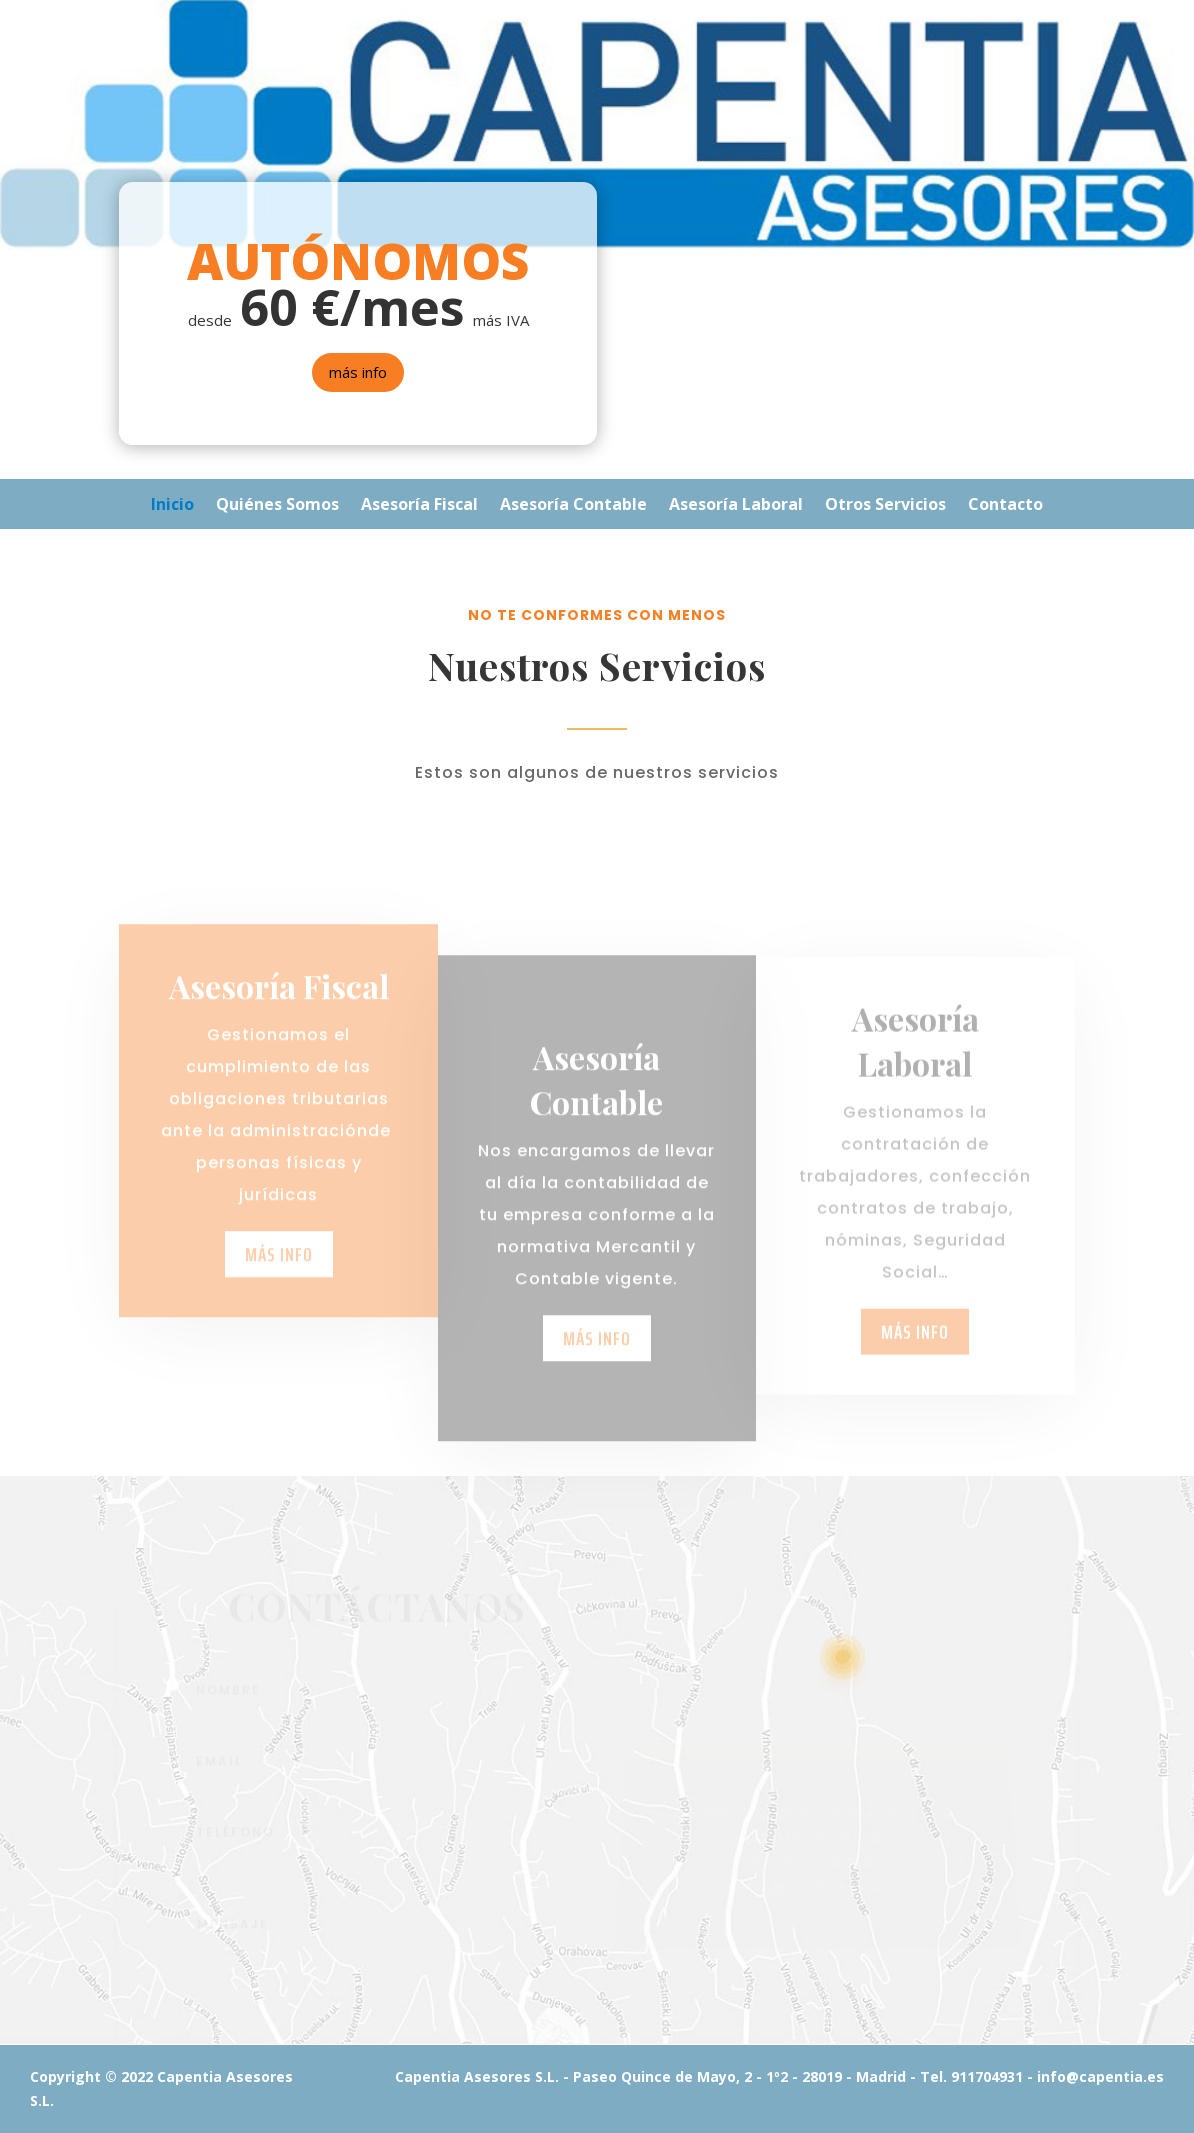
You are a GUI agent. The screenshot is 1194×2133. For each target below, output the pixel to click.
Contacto (1005, 506)
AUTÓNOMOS (358, 261)
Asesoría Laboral (736, 506)
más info (358, 372)
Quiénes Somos (277, 506)
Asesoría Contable (573, 506)
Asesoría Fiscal (419, 506)
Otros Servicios (885, 506)
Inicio (172, 506)
